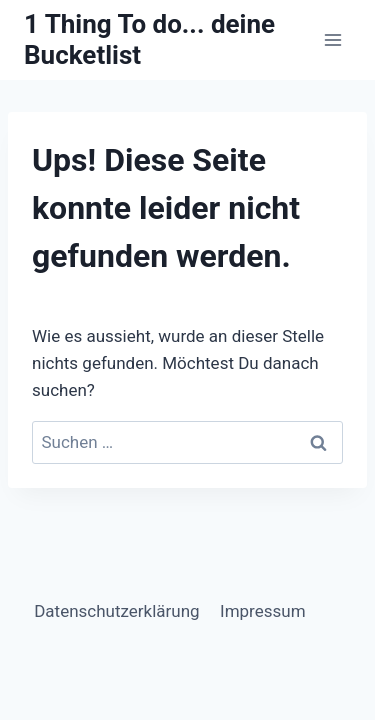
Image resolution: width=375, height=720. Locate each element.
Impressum (263, 611)
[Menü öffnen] (332, 39)
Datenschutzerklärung (116, 611)
